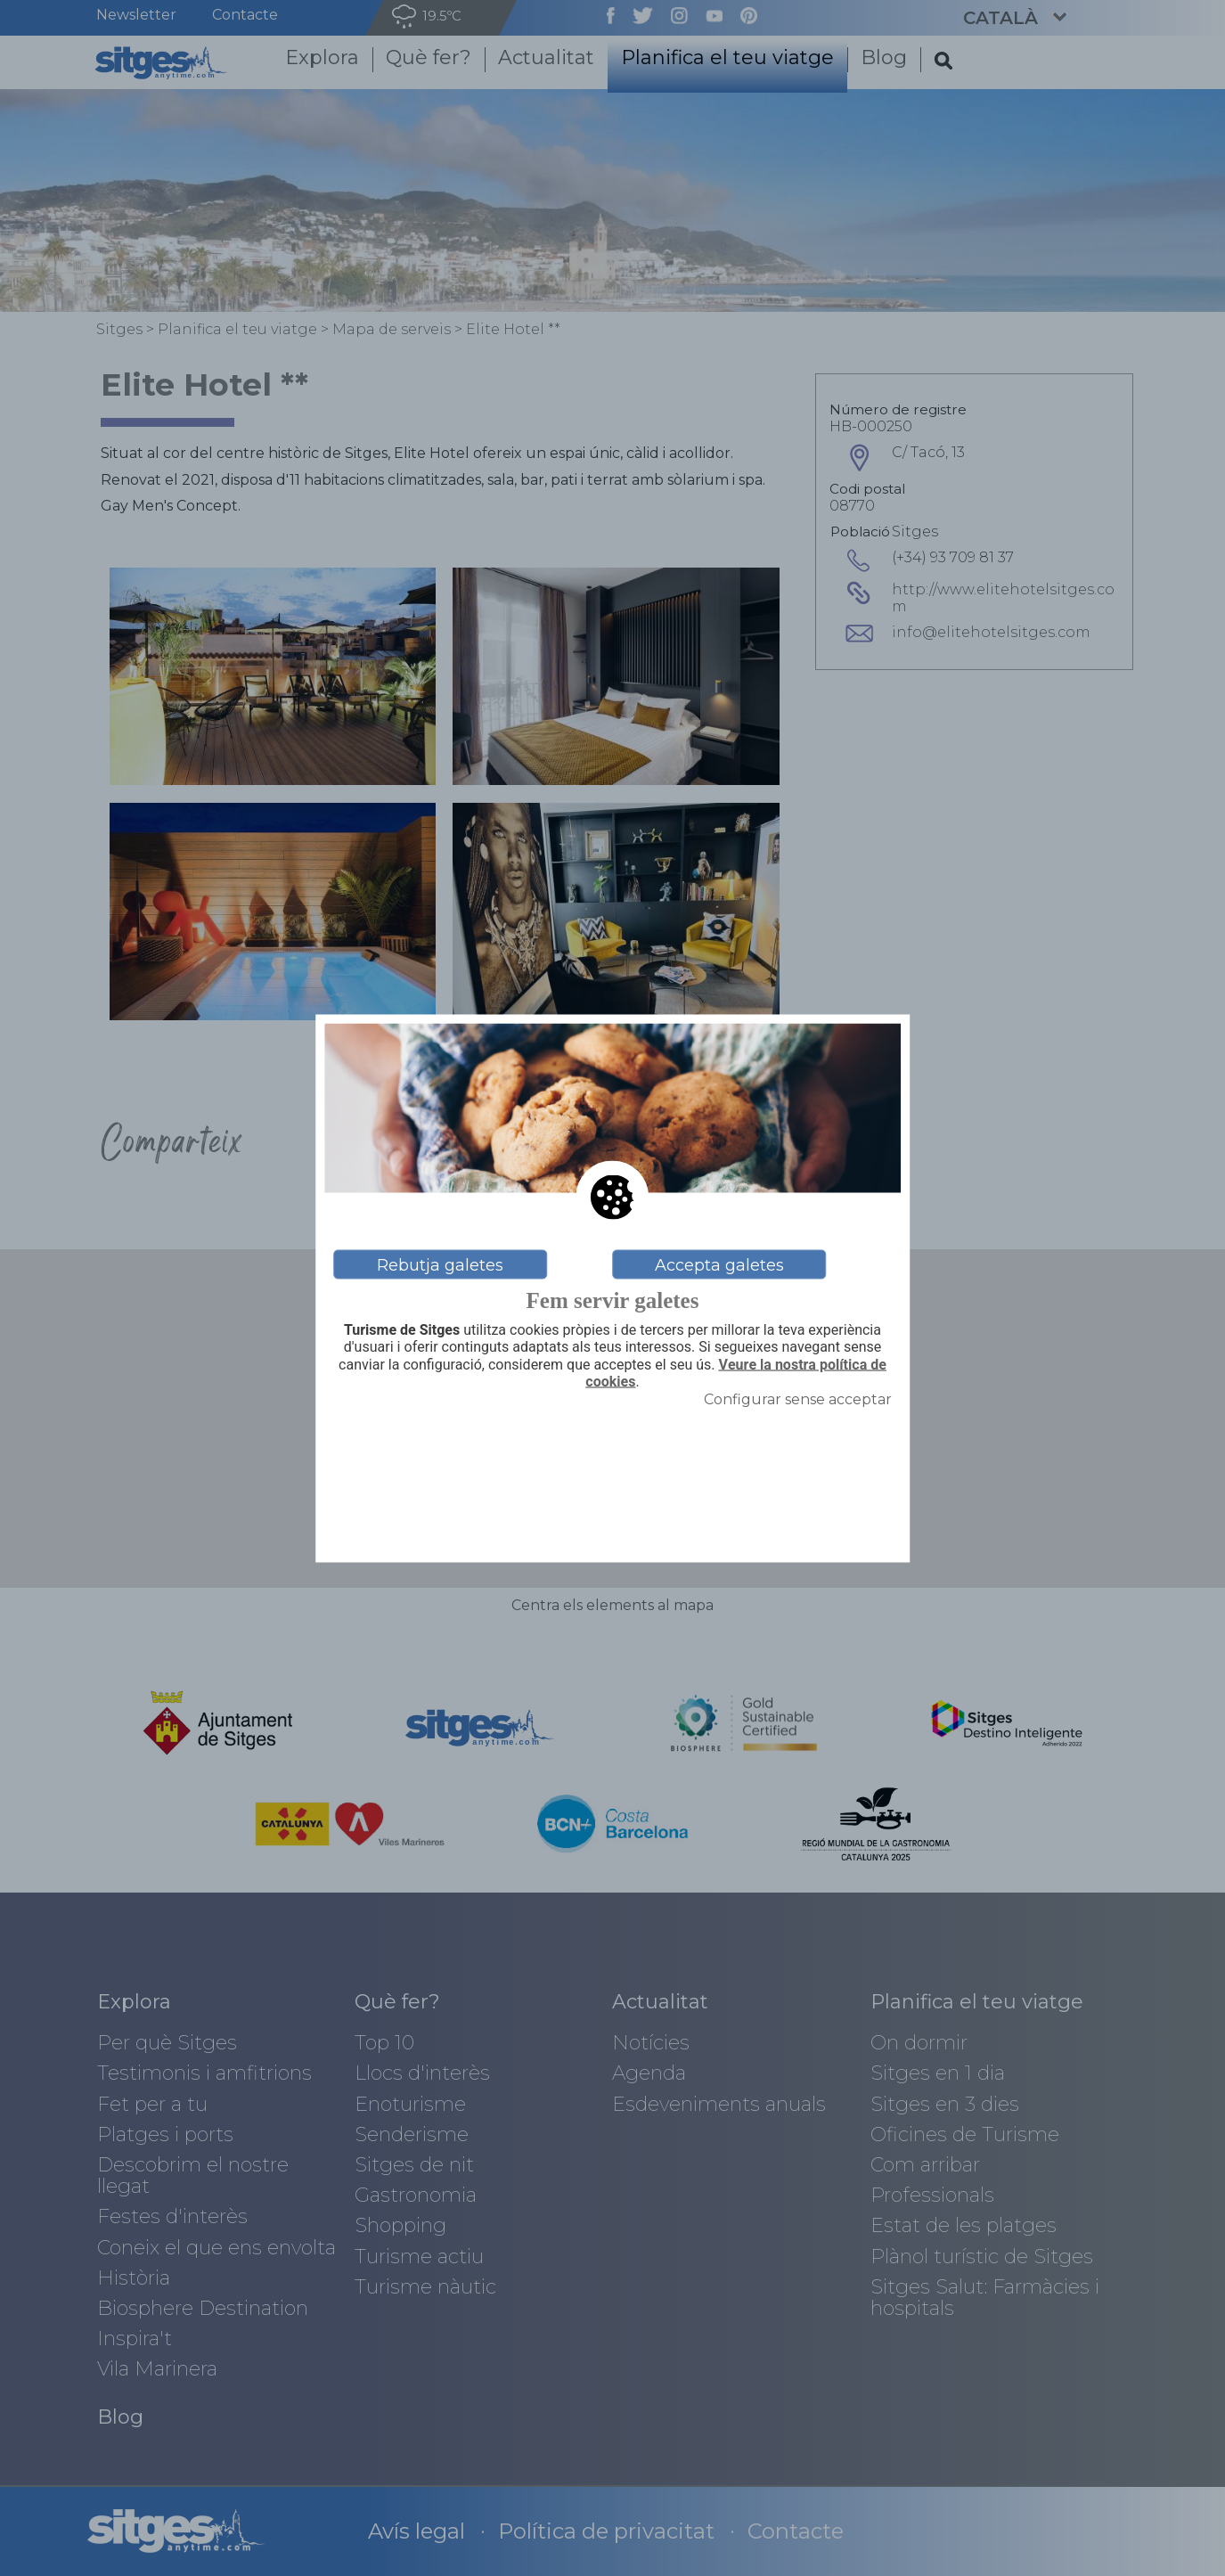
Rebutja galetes (440, 1264)
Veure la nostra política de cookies (735, 1372)
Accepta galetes (719, 1264)
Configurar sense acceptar (798, 1398)
